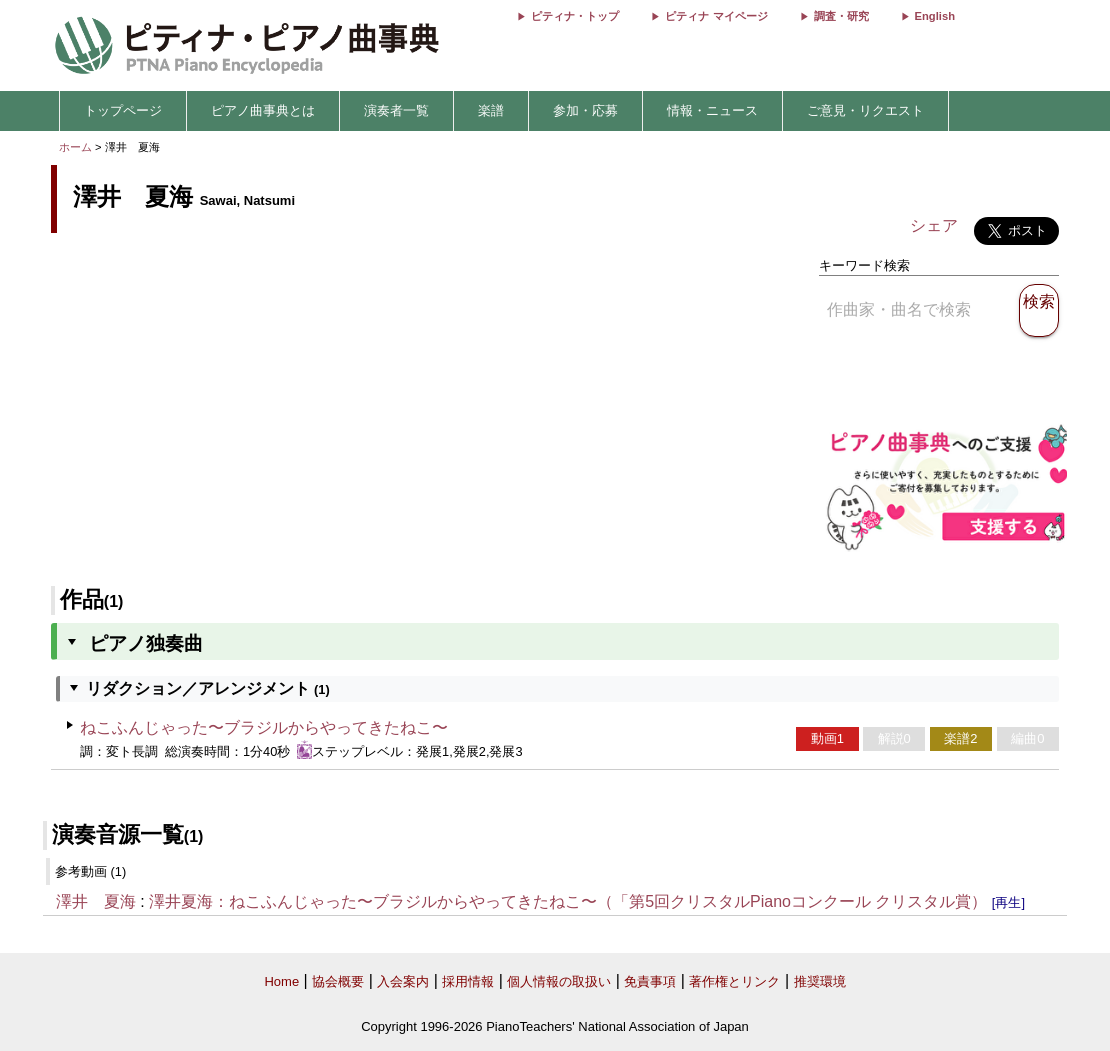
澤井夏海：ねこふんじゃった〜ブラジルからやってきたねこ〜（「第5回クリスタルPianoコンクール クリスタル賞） (568, 901)
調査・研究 (841, 16)
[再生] (1008, 902)
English (935, 16)
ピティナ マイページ (716, 16)
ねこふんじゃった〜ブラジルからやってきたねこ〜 (264, 727)
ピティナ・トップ (575, 16)
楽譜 (491, 110)
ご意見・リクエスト (865, 110)
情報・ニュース (712, 110)
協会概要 (338, 981)
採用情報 (468, 981)
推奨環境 (820, 981)
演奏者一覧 (396, 110)
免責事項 (650, 981)
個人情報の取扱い (559, 981)
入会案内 (403, 981)
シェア (934, 225)
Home (281, 981)
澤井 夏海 (96, 901)
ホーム (75, 147)
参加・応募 (585, 110)
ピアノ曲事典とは (263, 110)
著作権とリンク (734, 981)
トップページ (123, 110)
